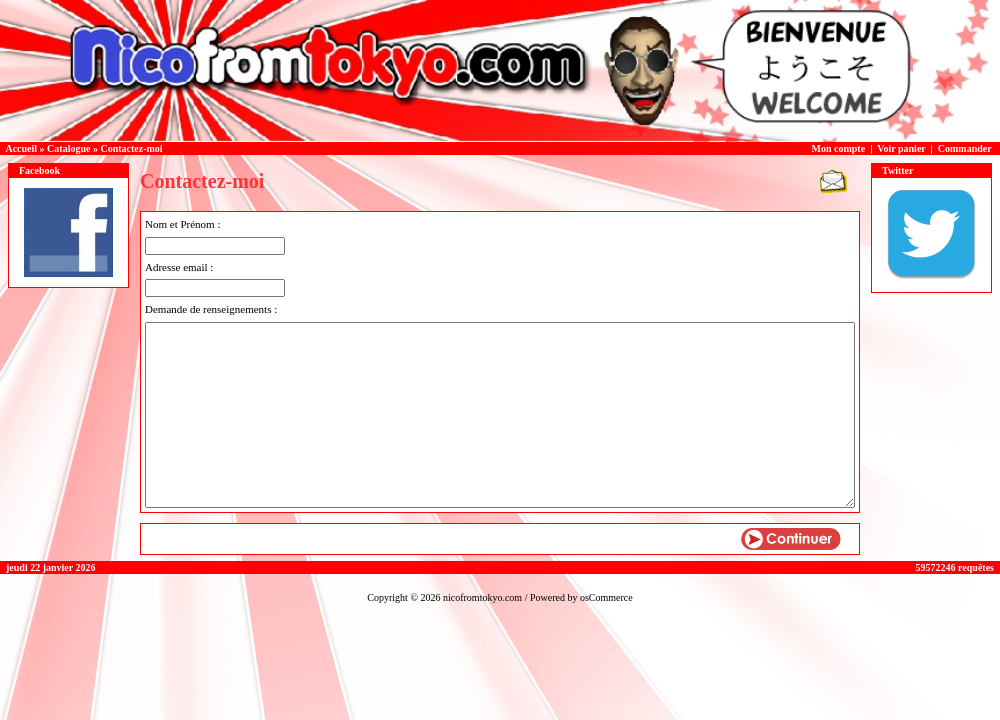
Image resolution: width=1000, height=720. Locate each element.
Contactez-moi (131, 148)
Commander (965, 148)
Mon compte (839, 148)
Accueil (21, 148)
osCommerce (606, 597)
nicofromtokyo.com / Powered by (511, 597)
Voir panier (901, 148)
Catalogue (68, 148)
